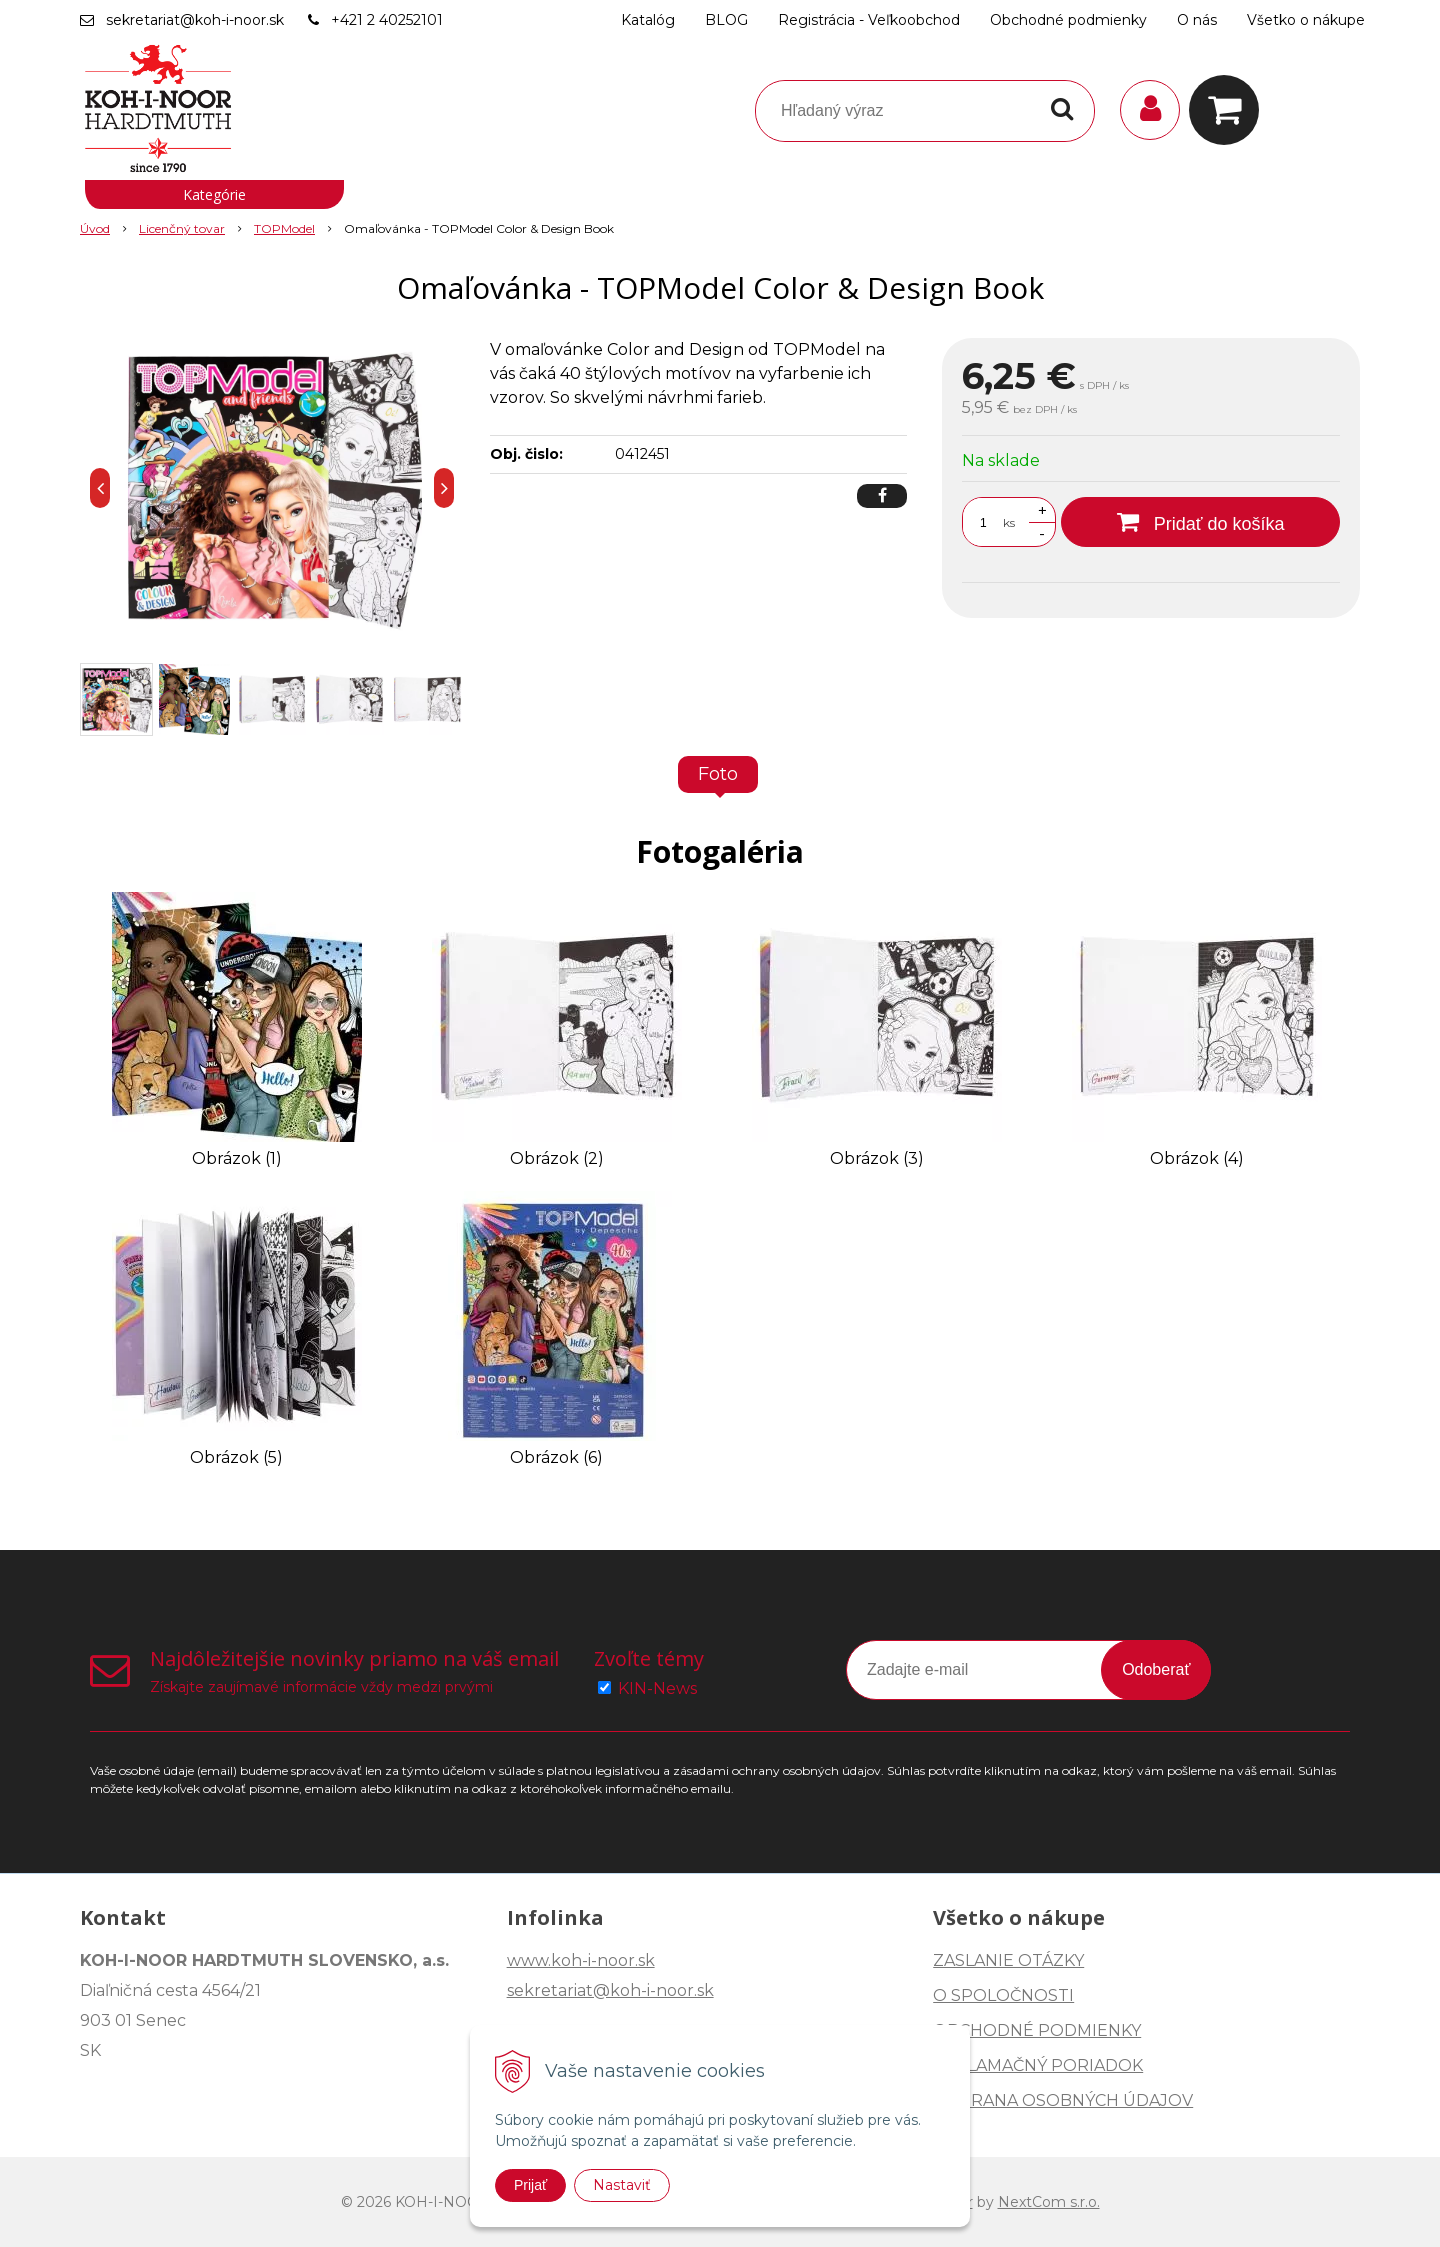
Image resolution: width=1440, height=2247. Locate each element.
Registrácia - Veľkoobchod (869, 20)
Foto (718, 774)
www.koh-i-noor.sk (581, 1960)
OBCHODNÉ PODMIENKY (1037, 2030)
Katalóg (648, 20)
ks (1009, 522)
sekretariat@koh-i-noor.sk (195, 20)
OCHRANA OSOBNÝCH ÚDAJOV (1063, 2100)
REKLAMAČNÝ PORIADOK (1038, 2065)
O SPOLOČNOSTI (1003, 1995)
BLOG (726, 20)
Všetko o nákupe (1306, 20)
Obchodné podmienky (1068, 20)
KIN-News (657, 1688)
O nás (1197, 20)
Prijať (530, 2185)
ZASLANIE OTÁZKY (1008, 1960)
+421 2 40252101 (387, 20)
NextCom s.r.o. (1049, 2202)
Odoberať (1156, 1669)
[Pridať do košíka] (1200, 522)
